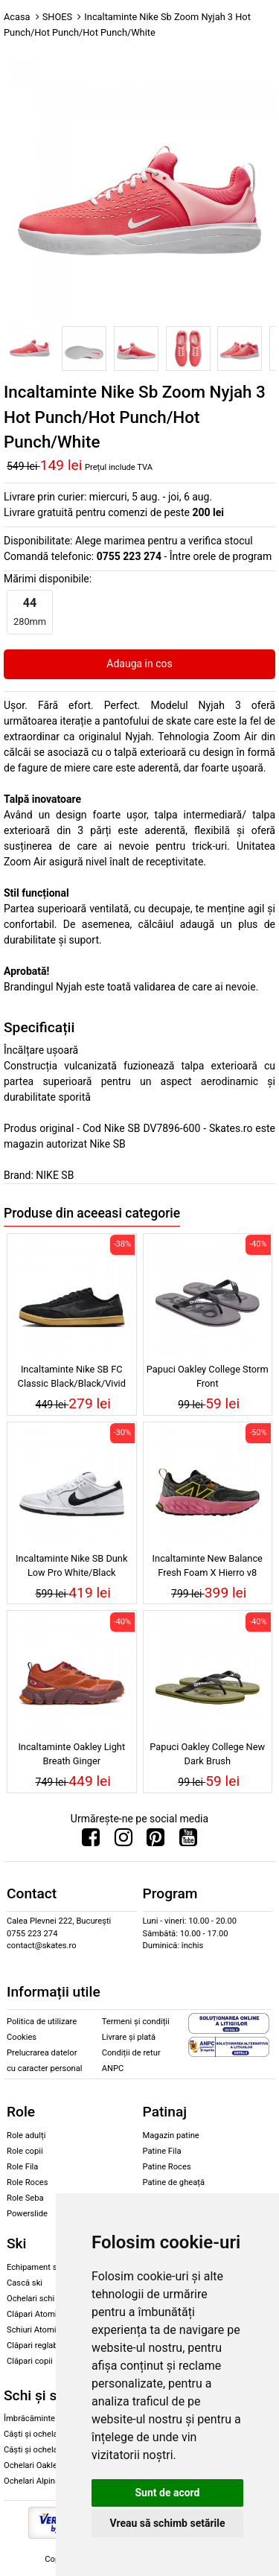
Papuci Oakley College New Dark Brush (207, 1753)
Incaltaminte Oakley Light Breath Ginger (71, 1753)
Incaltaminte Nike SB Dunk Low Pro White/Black (71, 1565)
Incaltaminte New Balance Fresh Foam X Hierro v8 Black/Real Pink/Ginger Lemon (208, 1568)
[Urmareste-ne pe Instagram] (123, 1841)
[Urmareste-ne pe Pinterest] (155, 1841)
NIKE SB (55, 1175)
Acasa (17, 16)
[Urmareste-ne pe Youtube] (188, 1841)
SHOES (57, 16)
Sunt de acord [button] (167, 2493)
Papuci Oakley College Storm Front (208, 1376)
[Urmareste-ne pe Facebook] (91, 1841)
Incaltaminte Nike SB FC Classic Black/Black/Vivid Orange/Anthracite (72, 1378)
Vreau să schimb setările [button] (167, 2523)
